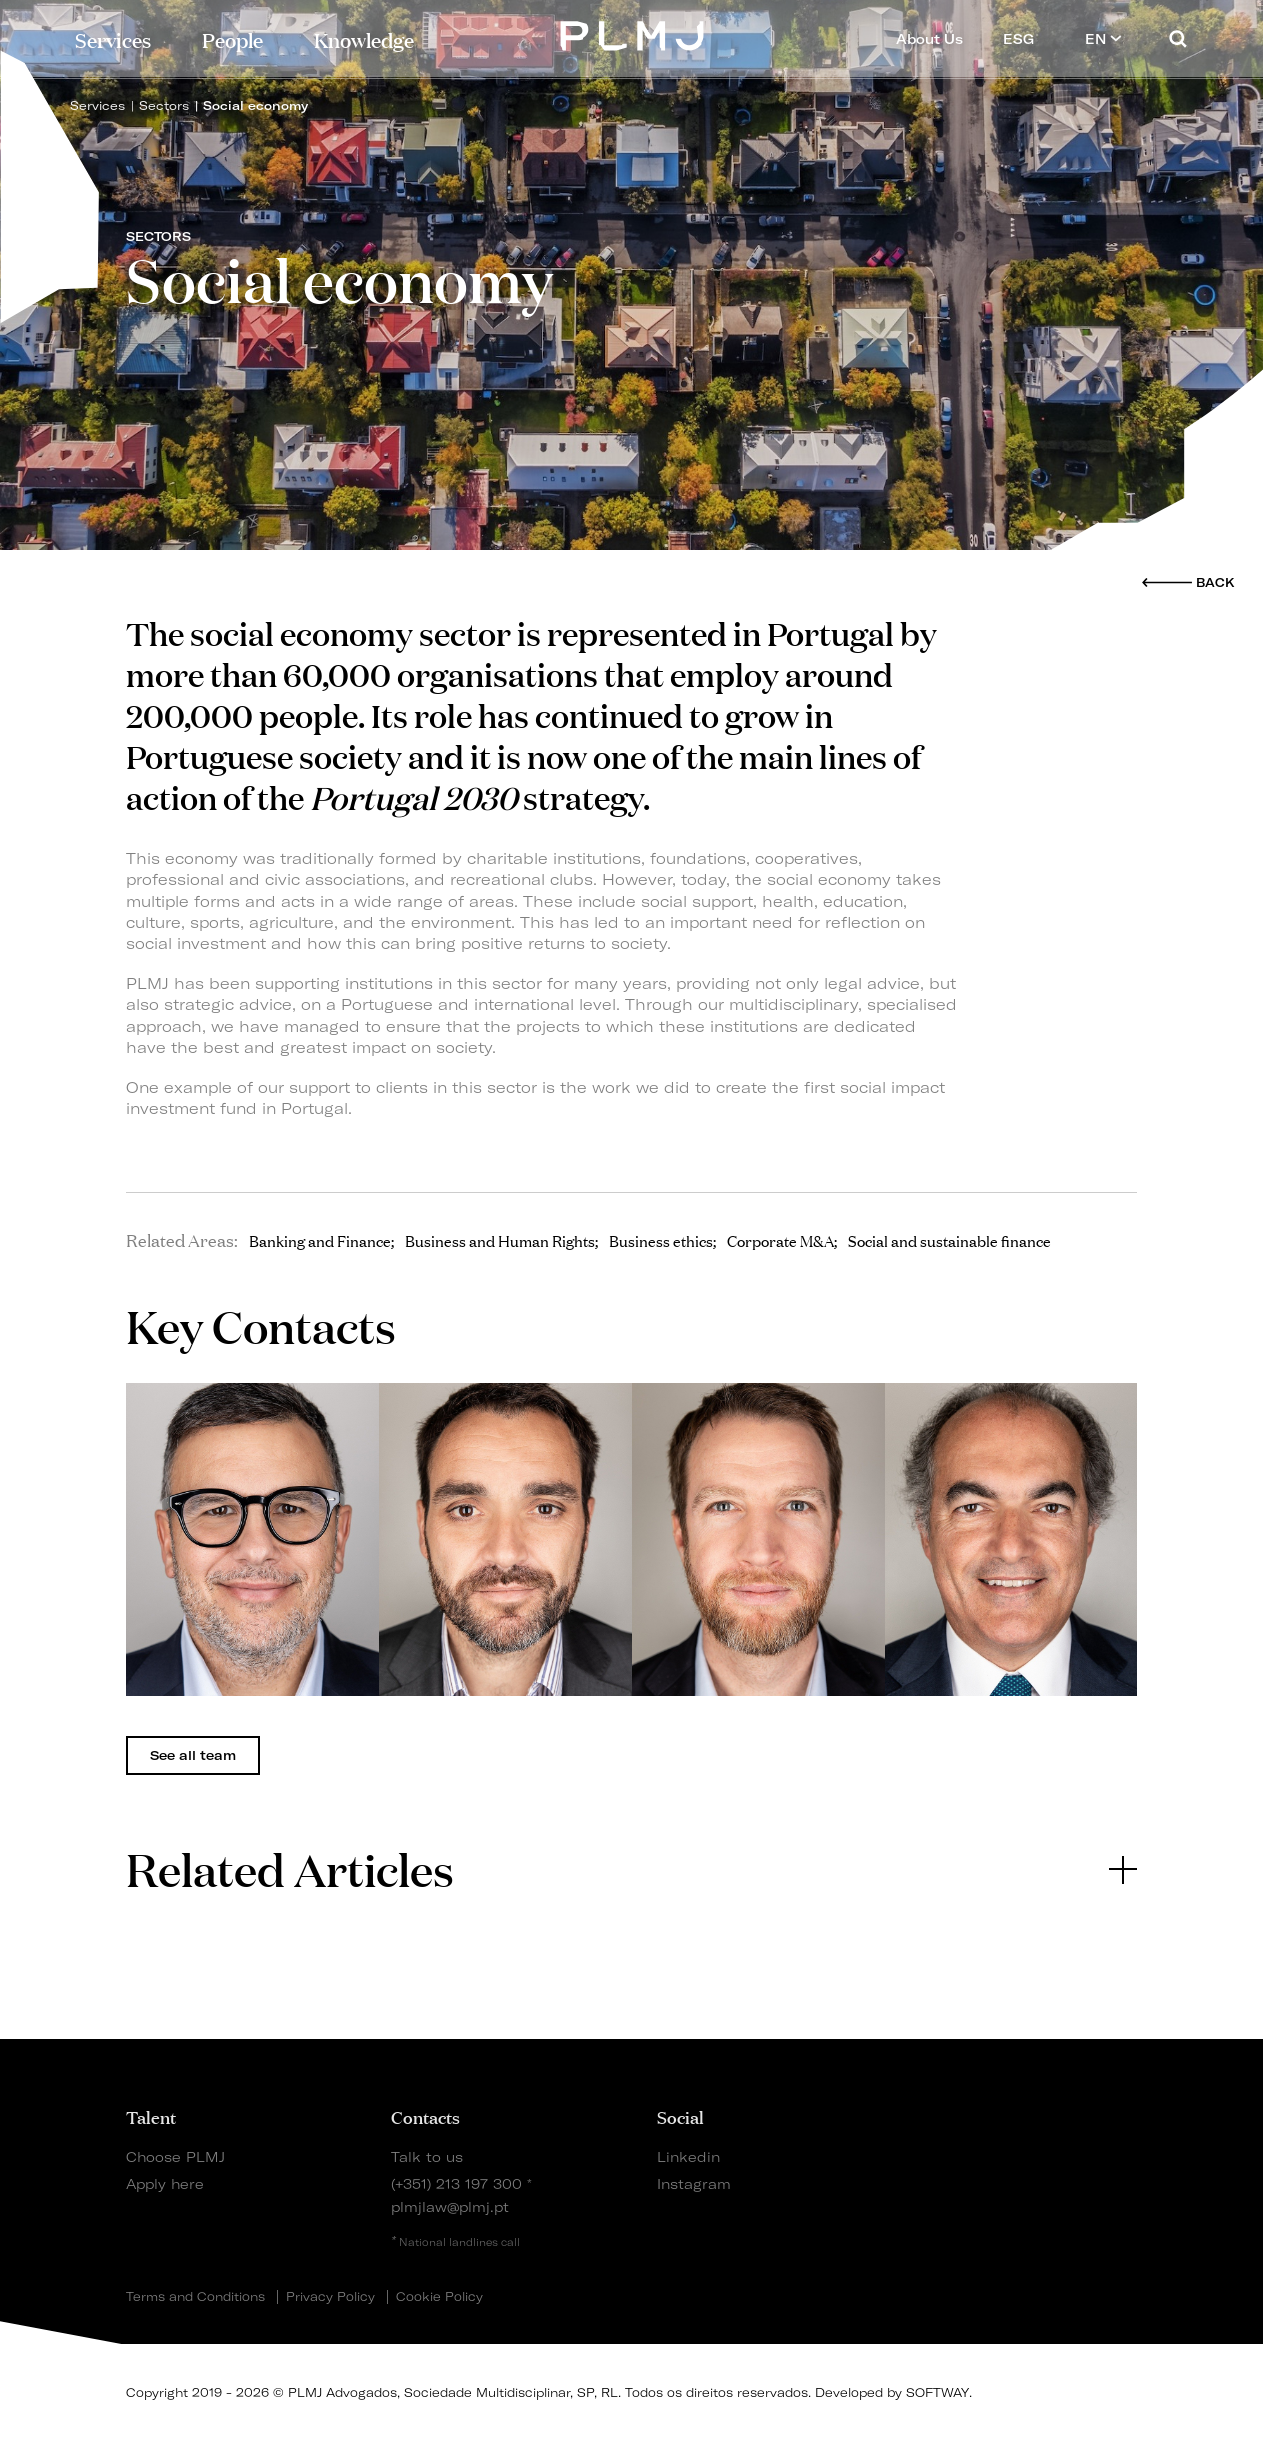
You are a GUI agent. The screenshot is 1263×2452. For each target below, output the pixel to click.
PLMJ (631, 33)
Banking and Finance (320, 1240)
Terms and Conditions (195, 2297)
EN (1103, 38)
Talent (151, 2116)
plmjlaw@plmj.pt (450, 2206)
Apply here (165, 2183)
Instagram (694, 2183)
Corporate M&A (780, 1240)
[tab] (631, 1869)
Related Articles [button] (631, 1868)
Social (680, 2116)
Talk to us (427, 2156)
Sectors (164, 105)
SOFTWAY (937, 2392)
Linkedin (688, 2156)
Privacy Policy (330, 2297)
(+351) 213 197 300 (456, 2183)
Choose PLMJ (175, 2156)
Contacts (425, 2116)
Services (113, 38)
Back (1215, 582)
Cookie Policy (439, 2297)
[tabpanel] (252, 1540)
